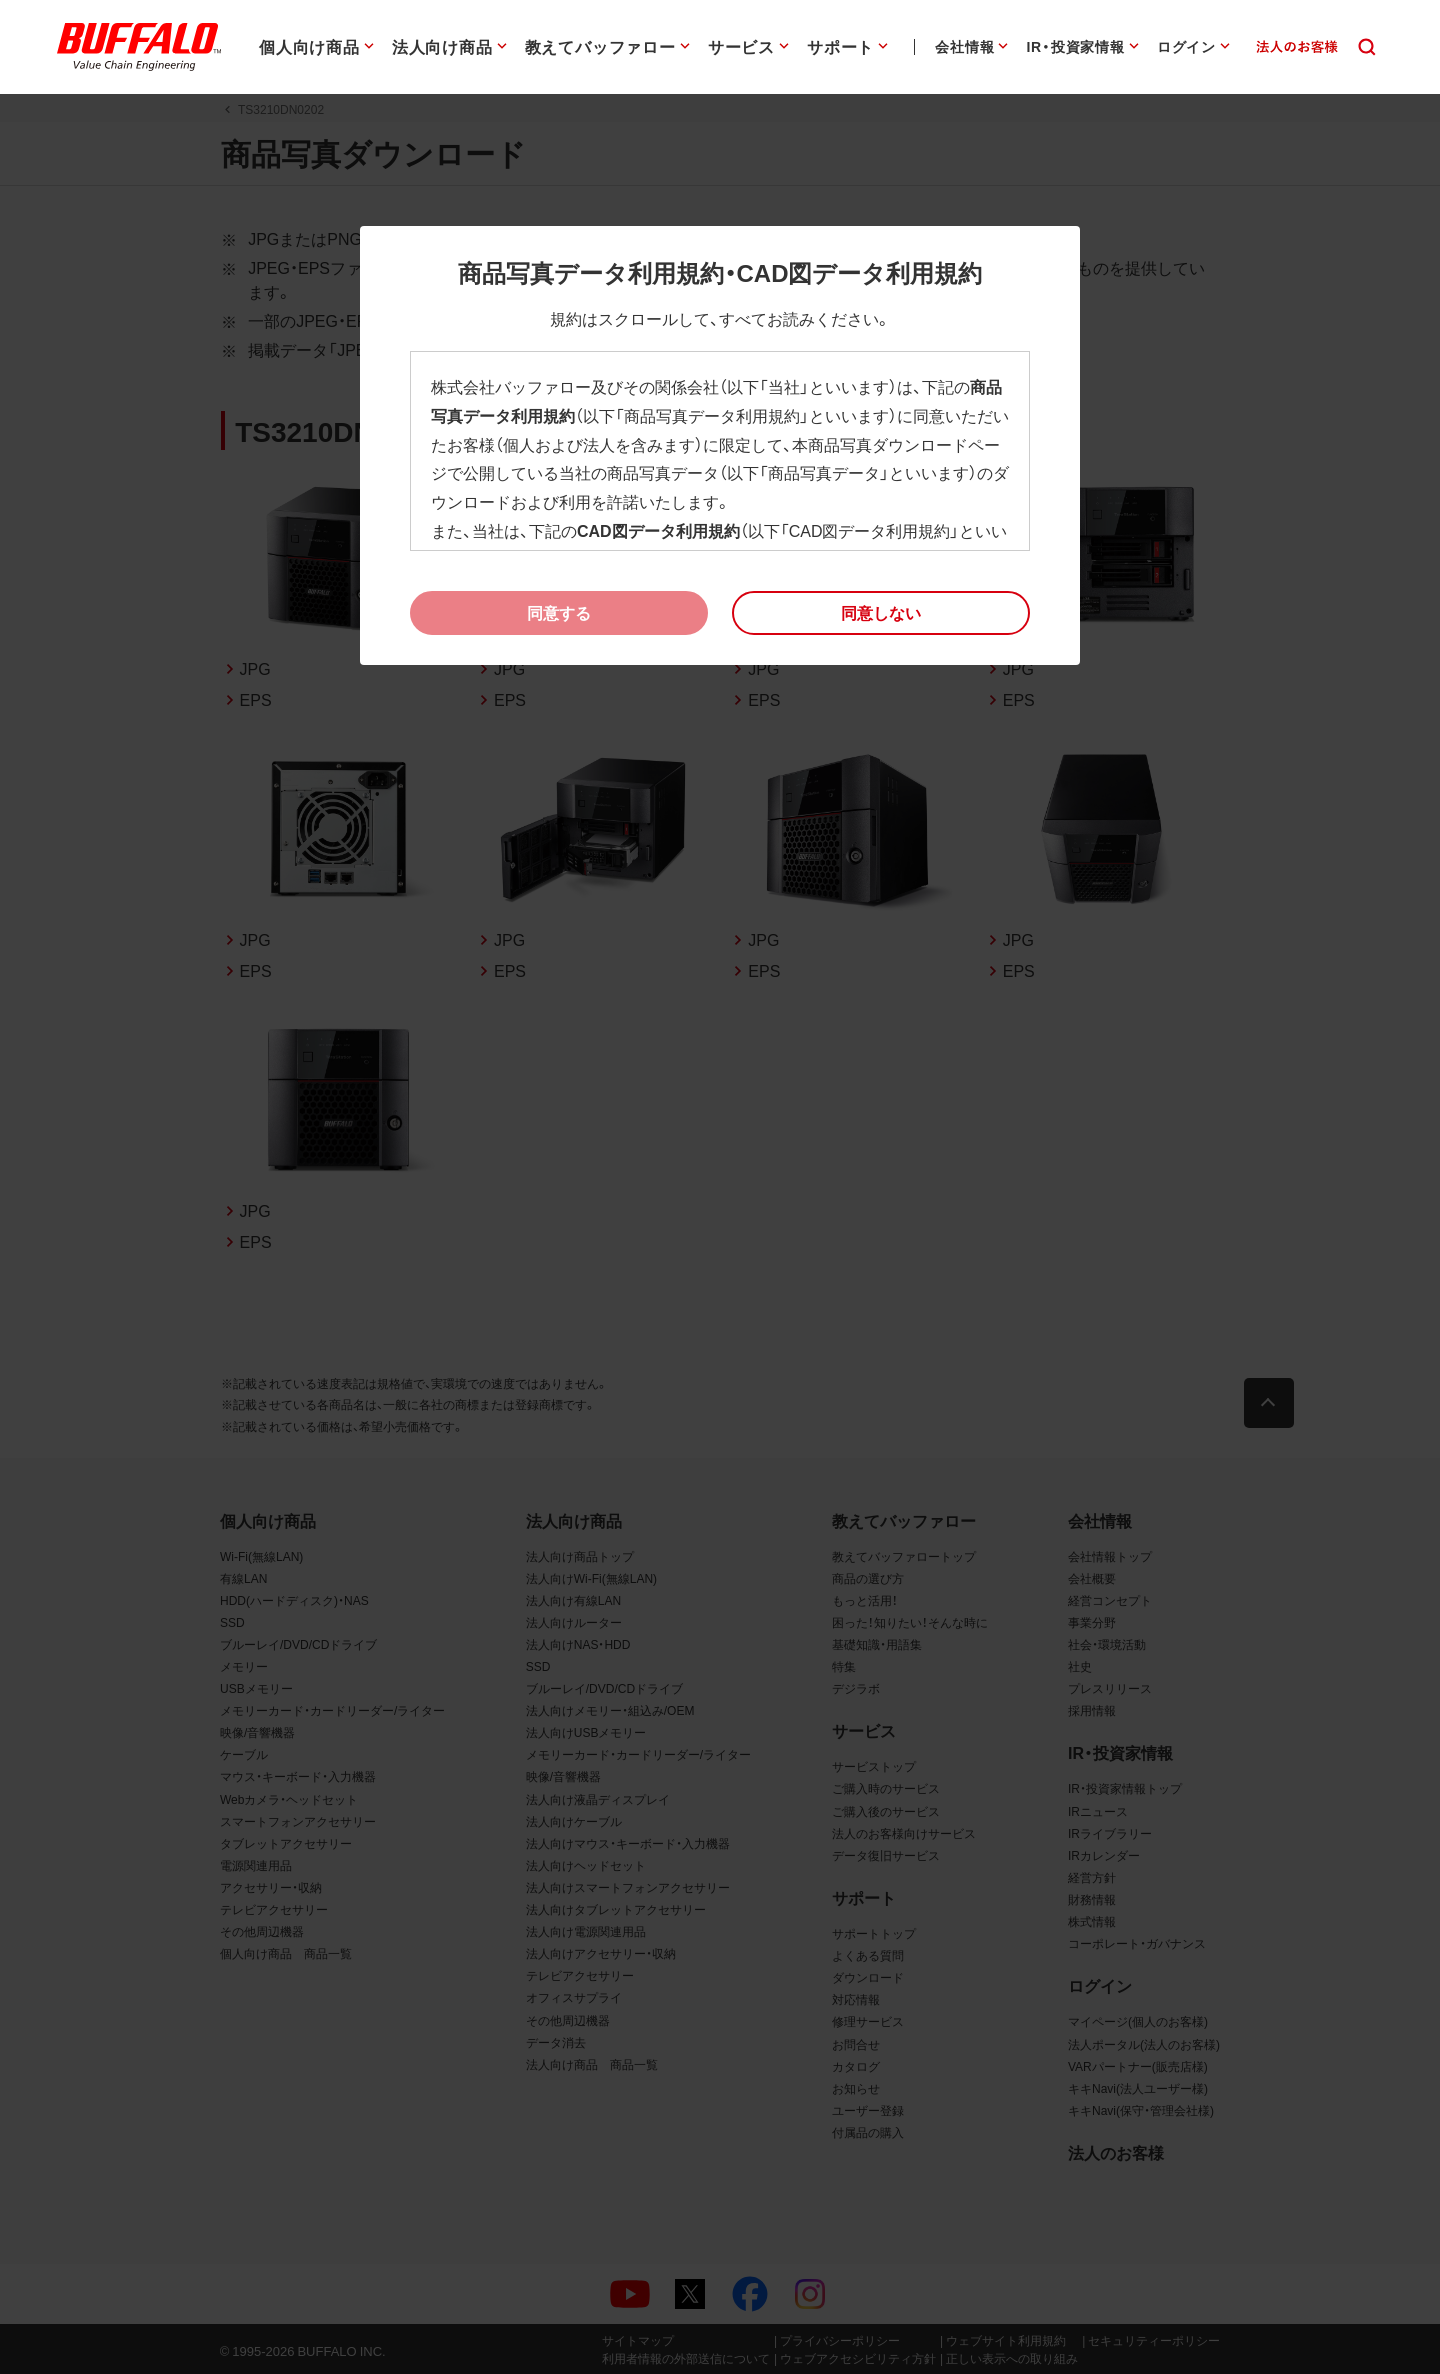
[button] (881, 613)
